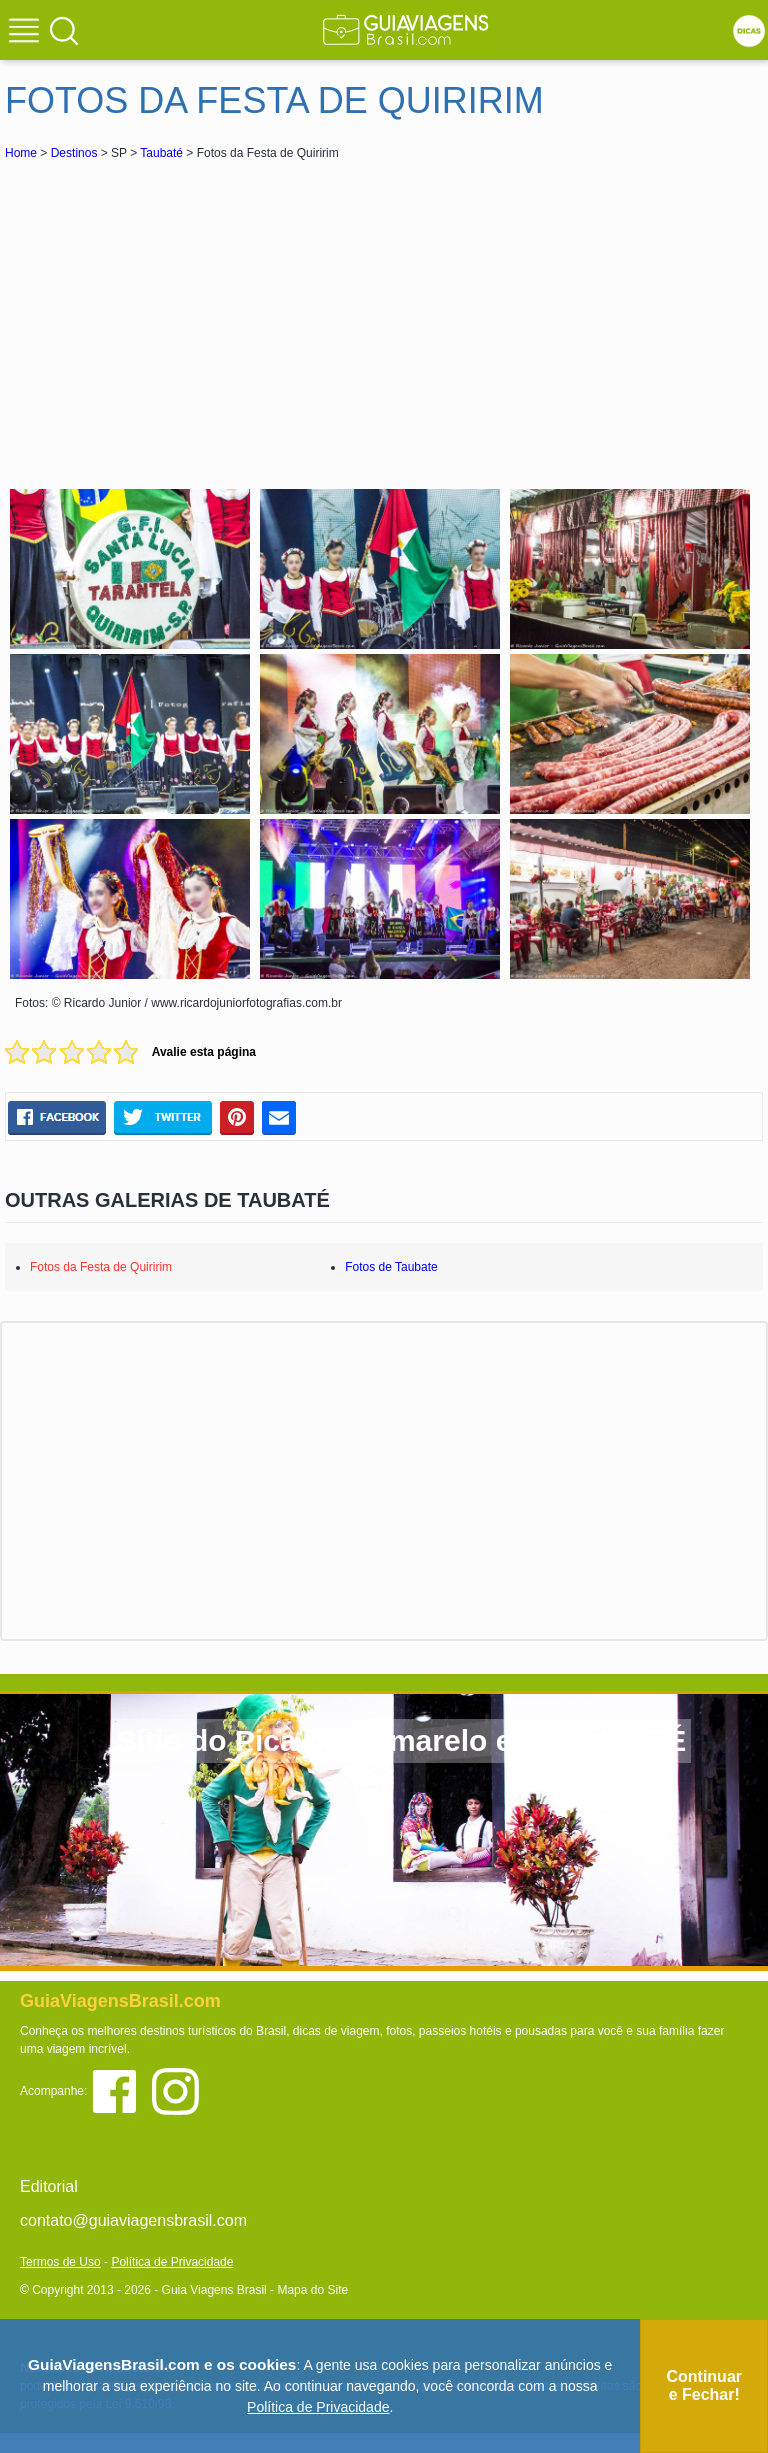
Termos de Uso (60, 2262)
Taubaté (161, 153)
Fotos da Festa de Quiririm (101, 1267)
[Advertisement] (183, 314)
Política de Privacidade (172, 2262)
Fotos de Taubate (391, 1267)
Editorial (49, 2186)
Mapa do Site (312, 2290)
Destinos (74, 153)
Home (21, 153)
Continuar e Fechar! (704, 2385)
